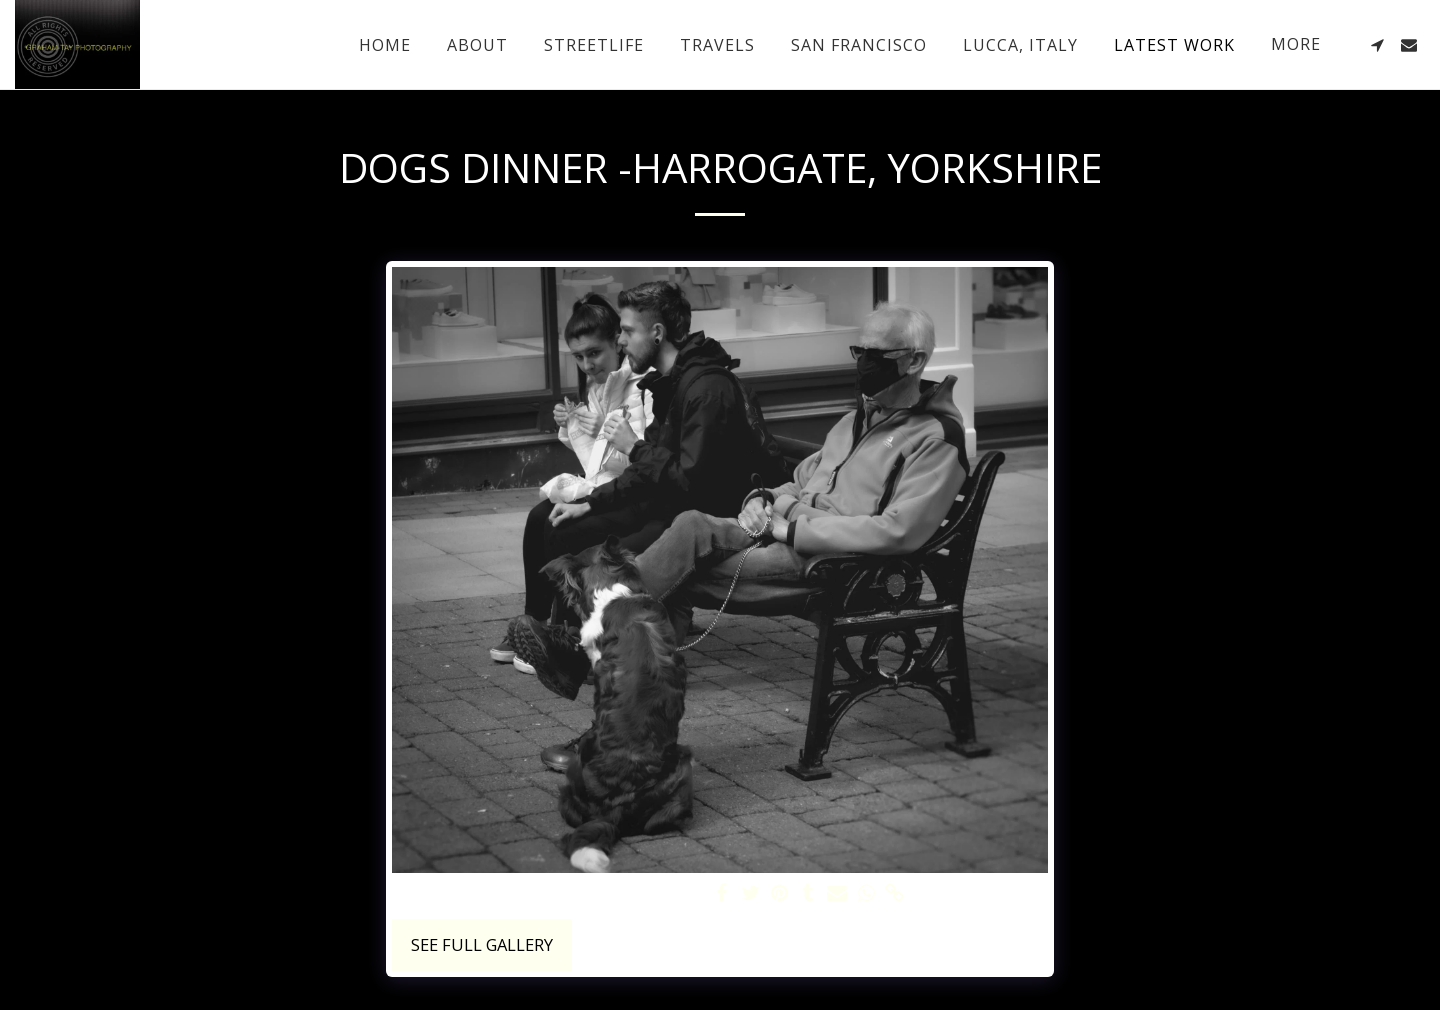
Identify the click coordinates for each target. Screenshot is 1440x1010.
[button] (1377, 45)
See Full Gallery (482, 944)
